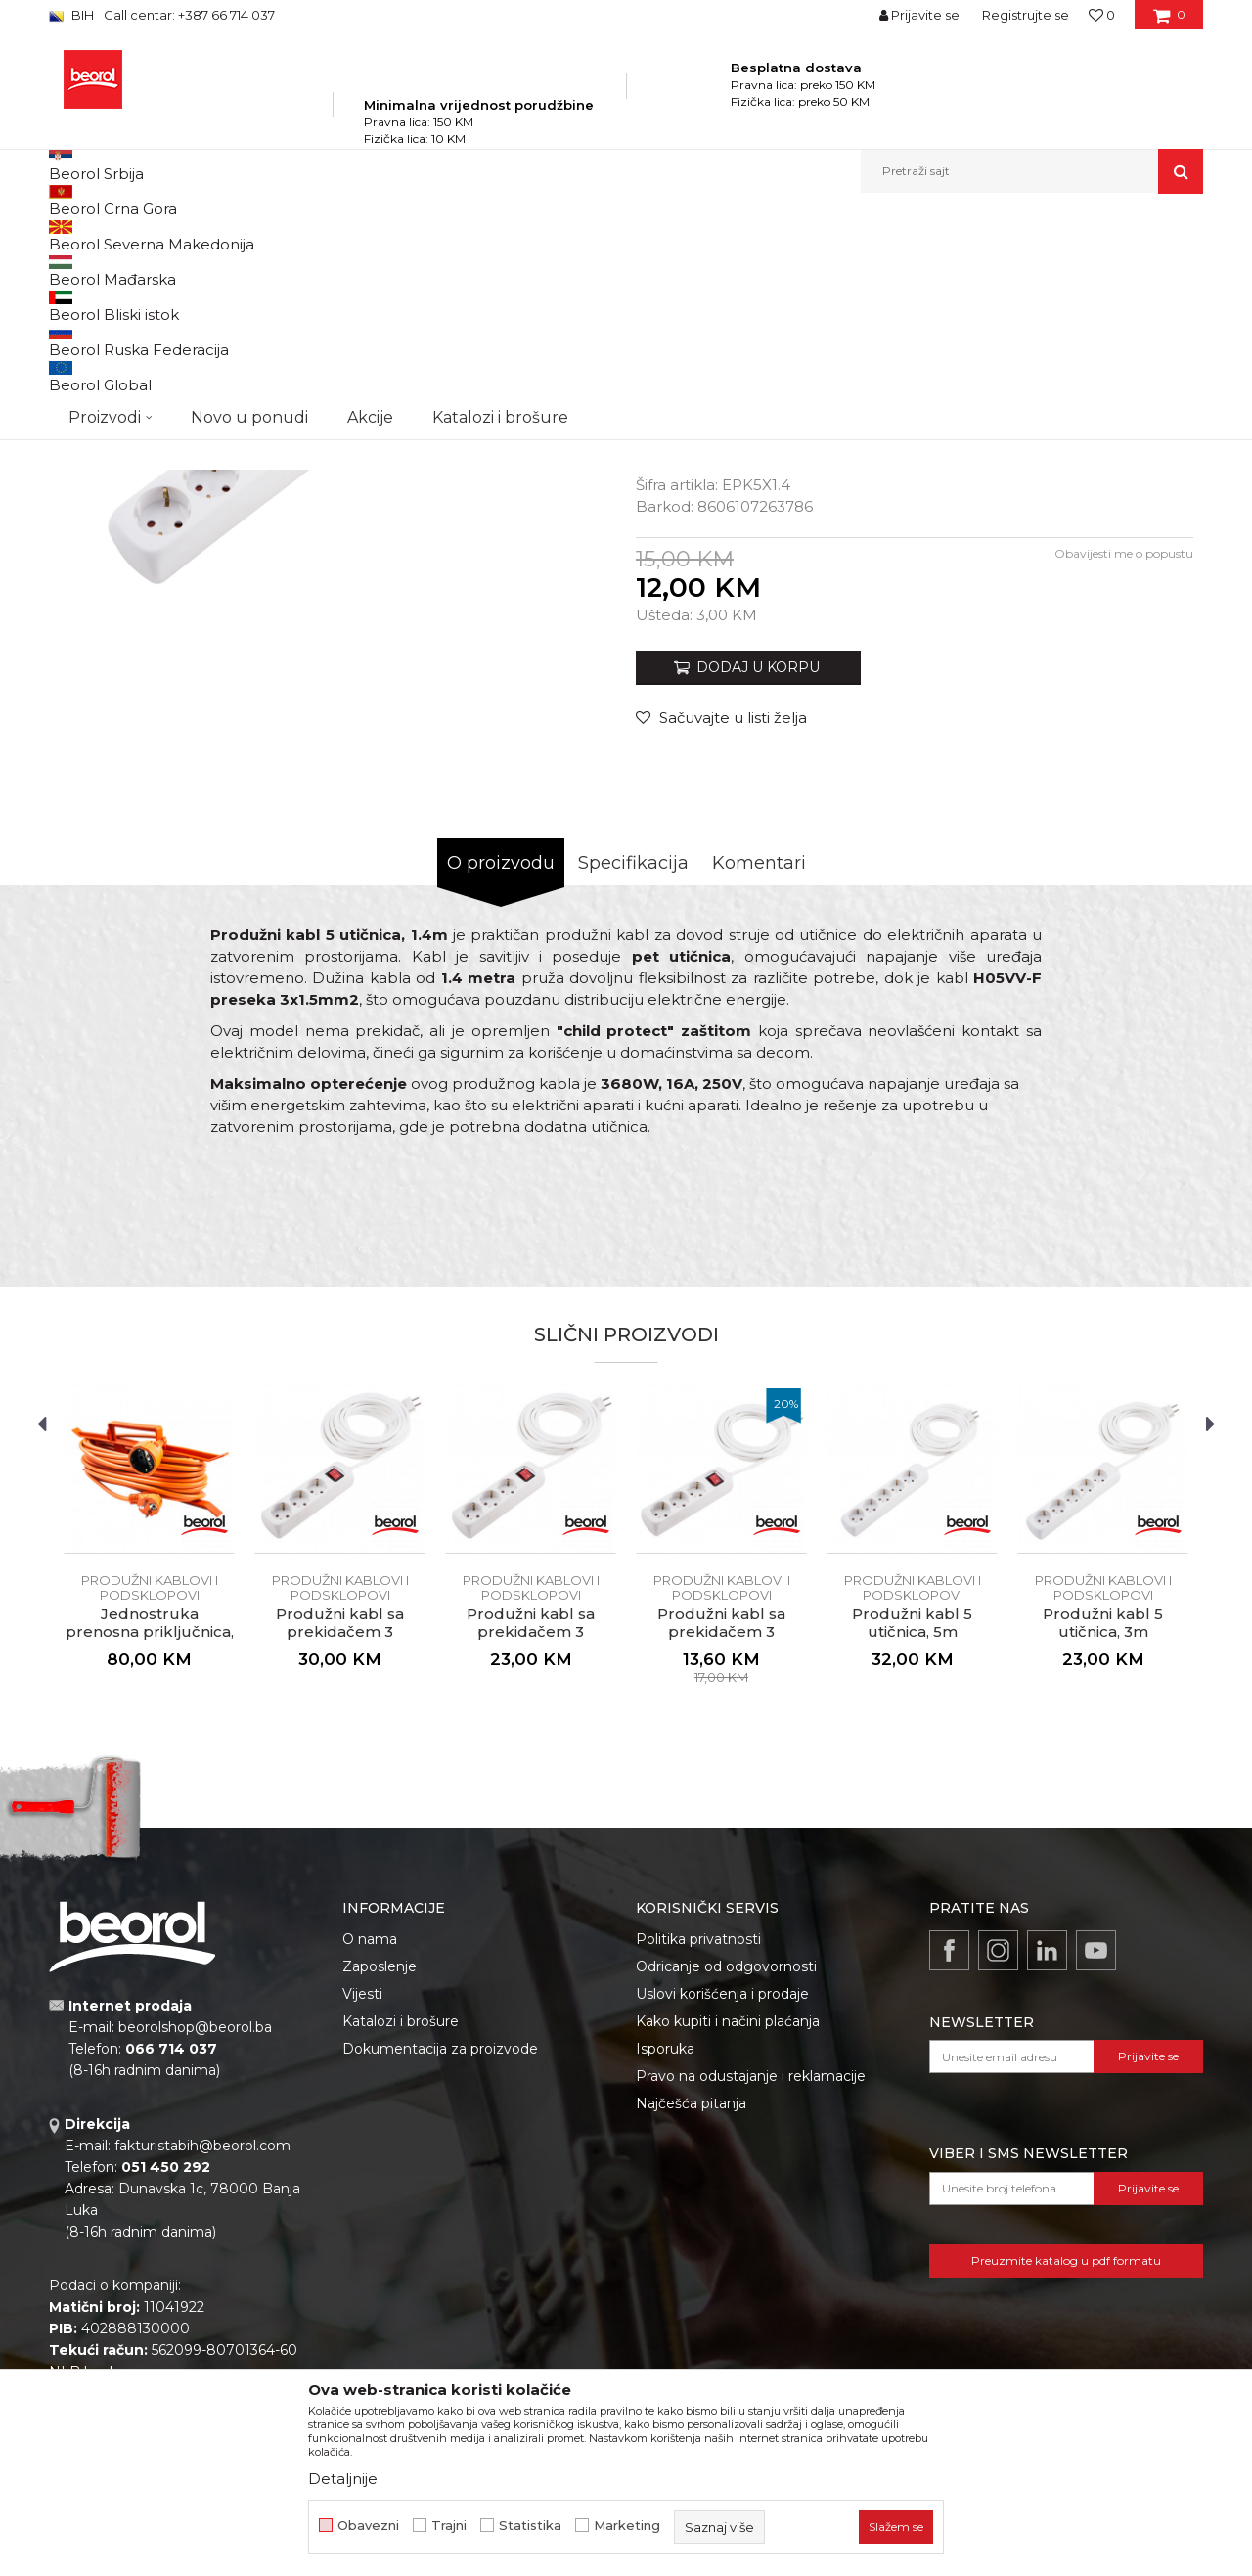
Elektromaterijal (430, 235)
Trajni (449, 2525)
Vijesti (362, 2217)
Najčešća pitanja (691, 2326)
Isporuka (665, 2272)
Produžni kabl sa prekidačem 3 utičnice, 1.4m (721, 1855)
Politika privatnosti (698, 2162)
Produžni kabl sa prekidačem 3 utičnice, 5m (340, 1855)
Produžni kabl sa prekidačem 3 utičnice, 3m (531, 1855)
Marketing (627, 2525)
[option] (337, 570)
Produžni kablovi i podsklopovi (576, 235)
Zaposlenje (379, 2189)
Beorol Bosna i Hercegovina (125, 235)
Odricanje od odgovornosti (726, 2189)
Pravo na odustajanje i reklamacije (751, 2299)
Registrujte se (1025, 15)
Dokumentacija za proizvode (440, 2272)
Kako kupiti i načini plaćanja (728, 2244)
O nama (369, 2162)
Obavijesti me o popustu (1123, 776)
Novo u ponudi (249, 170)
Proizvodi (243, 235)
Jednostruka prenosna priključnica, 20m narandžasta (150, 1855)
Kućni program (328, 235)
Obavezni (368, 2525)
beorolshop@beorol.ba (195, 2250)
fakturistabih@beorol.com (202, 2368)
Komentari (759, 1086)
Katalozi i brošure (400, 2244)
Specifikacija (633, 1086)
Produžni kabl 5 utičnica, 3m (1103, 1846)
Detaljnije (343, 2478)
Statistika (530, 2525)
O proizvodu (501, 1086)
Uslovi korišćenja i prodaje (722, 2217)
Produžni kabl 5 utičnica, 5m (912, 1846)
